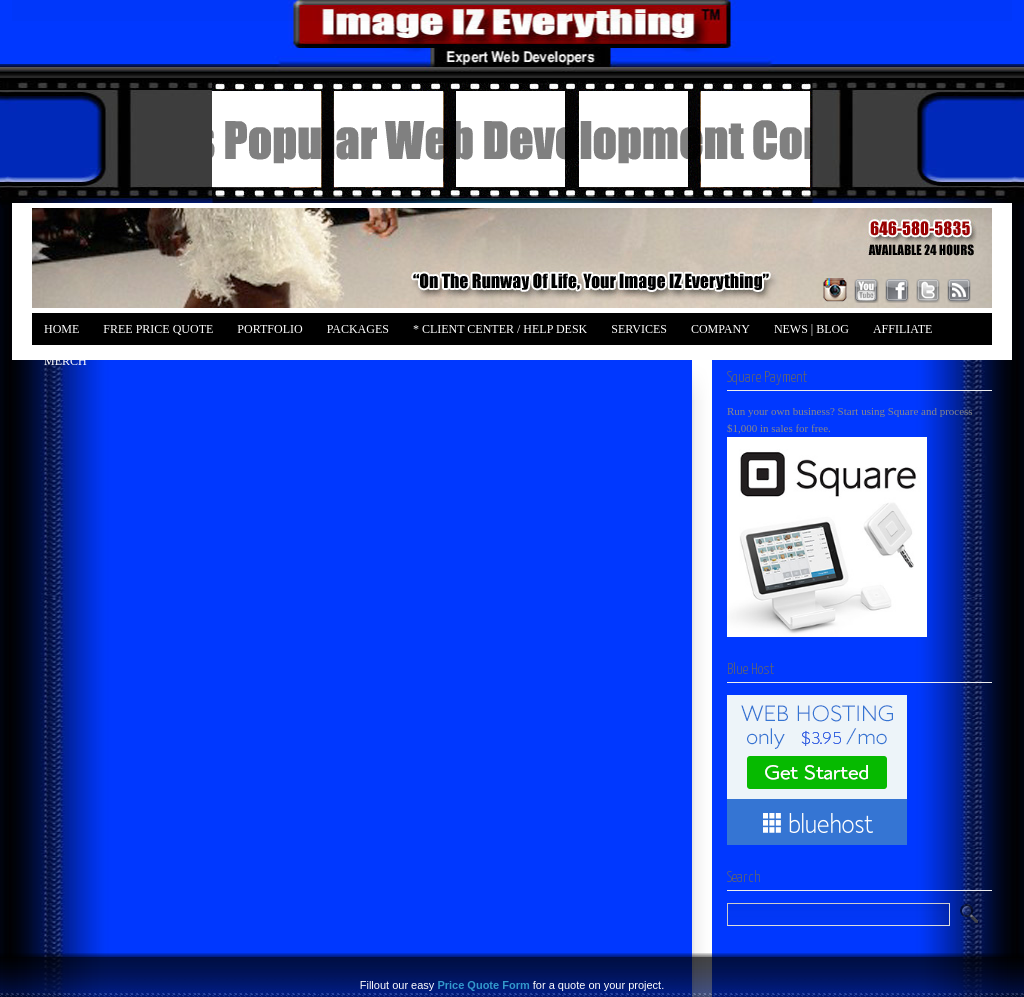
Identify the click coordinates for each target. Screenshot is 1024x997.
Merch (65, 361)
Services (639, 329)
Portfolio (269, 329)
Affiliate (902, 329)
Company (720, 329)
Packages (358, 329)
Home (61, 329)
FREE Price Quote (158, 329)
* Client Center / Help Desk (500, 329)
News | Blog (811, 329)
